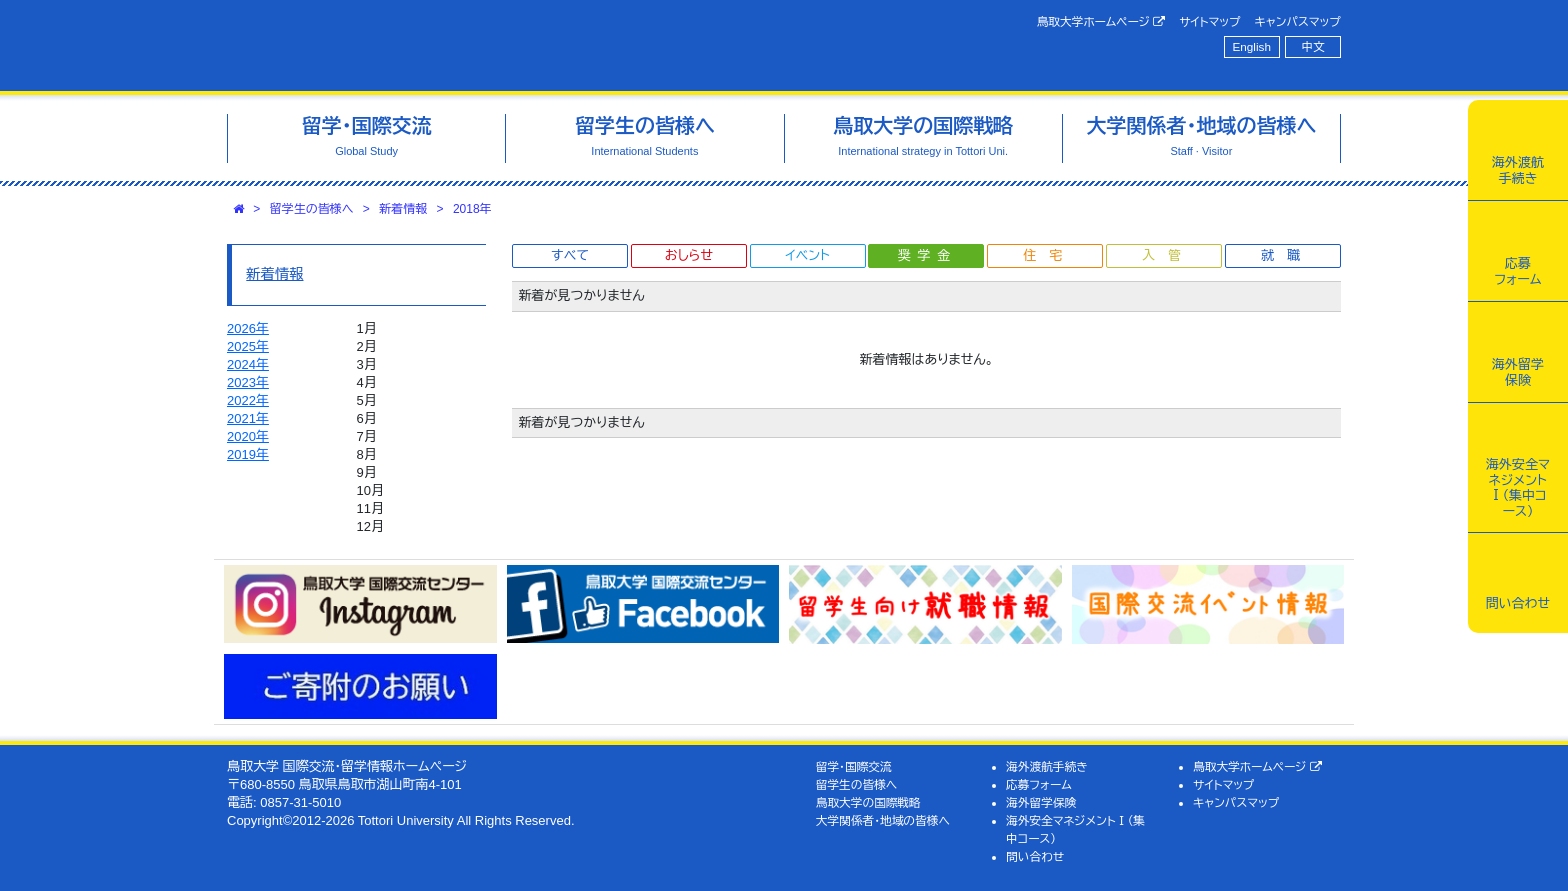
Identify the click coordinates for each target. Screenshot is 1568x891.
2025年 (248, 346)
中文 (1313, 46)
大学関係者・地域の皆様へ (883, 820)
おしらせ (689, 255)
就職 (1287, 255)
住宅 (1049, 255)
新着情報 (403, 209)
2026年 (248, 328)
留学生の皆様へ (312, 209)
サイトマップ (1209, 21)
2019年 (248, 454)
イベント (807, 255)
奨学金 (927, 255)
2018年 (472, 209)
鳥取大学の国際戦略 (868, 802)
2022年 (248, 400)
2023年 (248, 382)
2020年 (248, 436)
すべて (570, 255)
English (1252, 46)
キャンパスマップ (1298, 21)
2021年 (248, 418)
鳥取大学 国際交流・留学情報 (508, 45)
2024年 (248, 364)
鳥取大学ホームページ (1101, 22)
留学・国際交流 (854, 766)
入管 (1168, 255)
